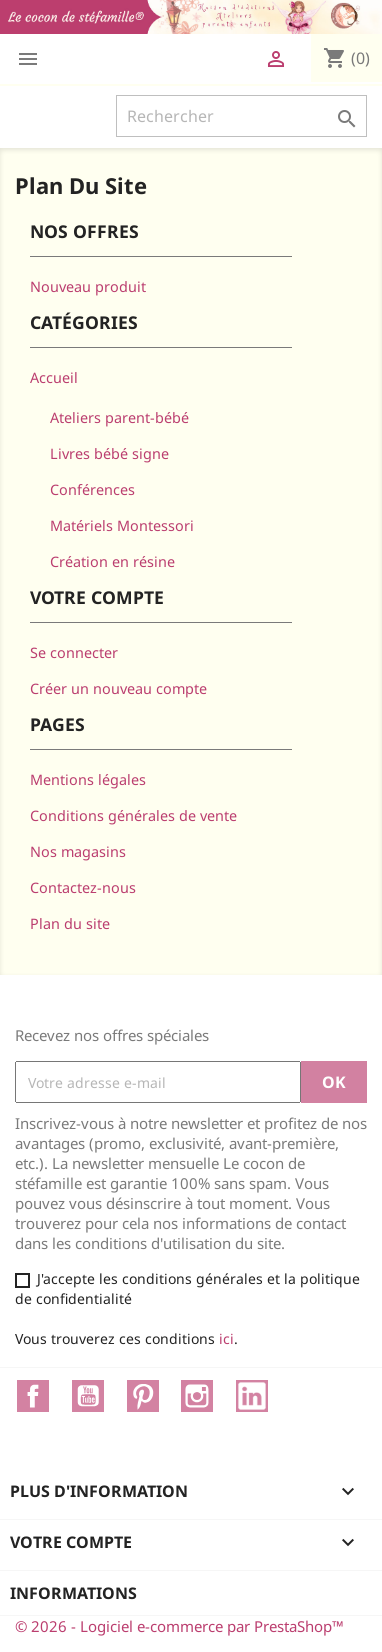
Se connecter (74, 652)
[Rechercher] (241, 116)
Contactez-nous (83, 887)
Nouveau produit (88, 286)
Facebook (33, 1396)
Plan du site (70, 923)
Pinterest (143, 1396)
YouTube (88, 1396)
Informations (73, 1593)
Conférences (92, 489)
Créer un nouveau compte (118, 688)
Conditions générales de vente (133, 815)
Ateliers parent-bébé (119, 417)
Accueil (54, 377)
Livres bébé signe (109, 453)
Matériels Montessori (122, 525)
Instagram (197, 1396)
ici (226, 1338)
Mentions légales (88, 779)
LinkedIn (252, 1396)
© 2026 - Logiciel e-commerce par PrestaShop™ (179, 1626)
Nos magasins (78, 851)
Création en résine (112, 561)
